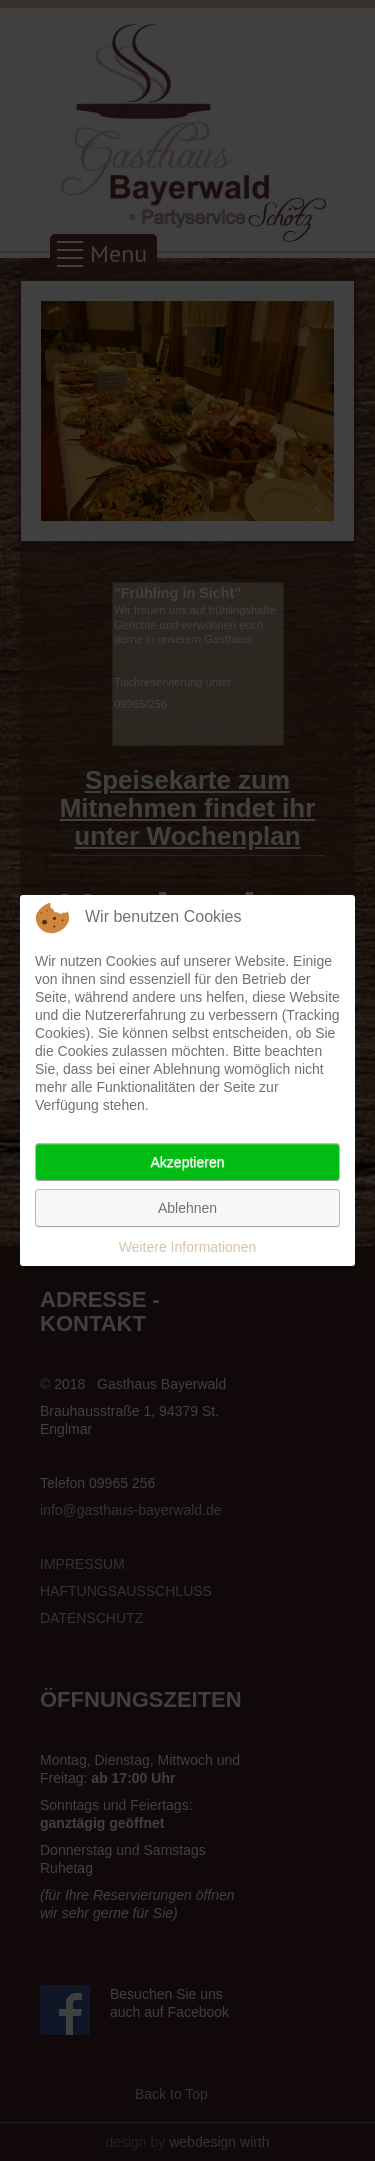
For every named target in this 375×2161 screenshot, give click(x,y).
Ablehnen (187, 1208)
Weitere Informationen (187, 1247)
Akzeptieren (188, 1162)
